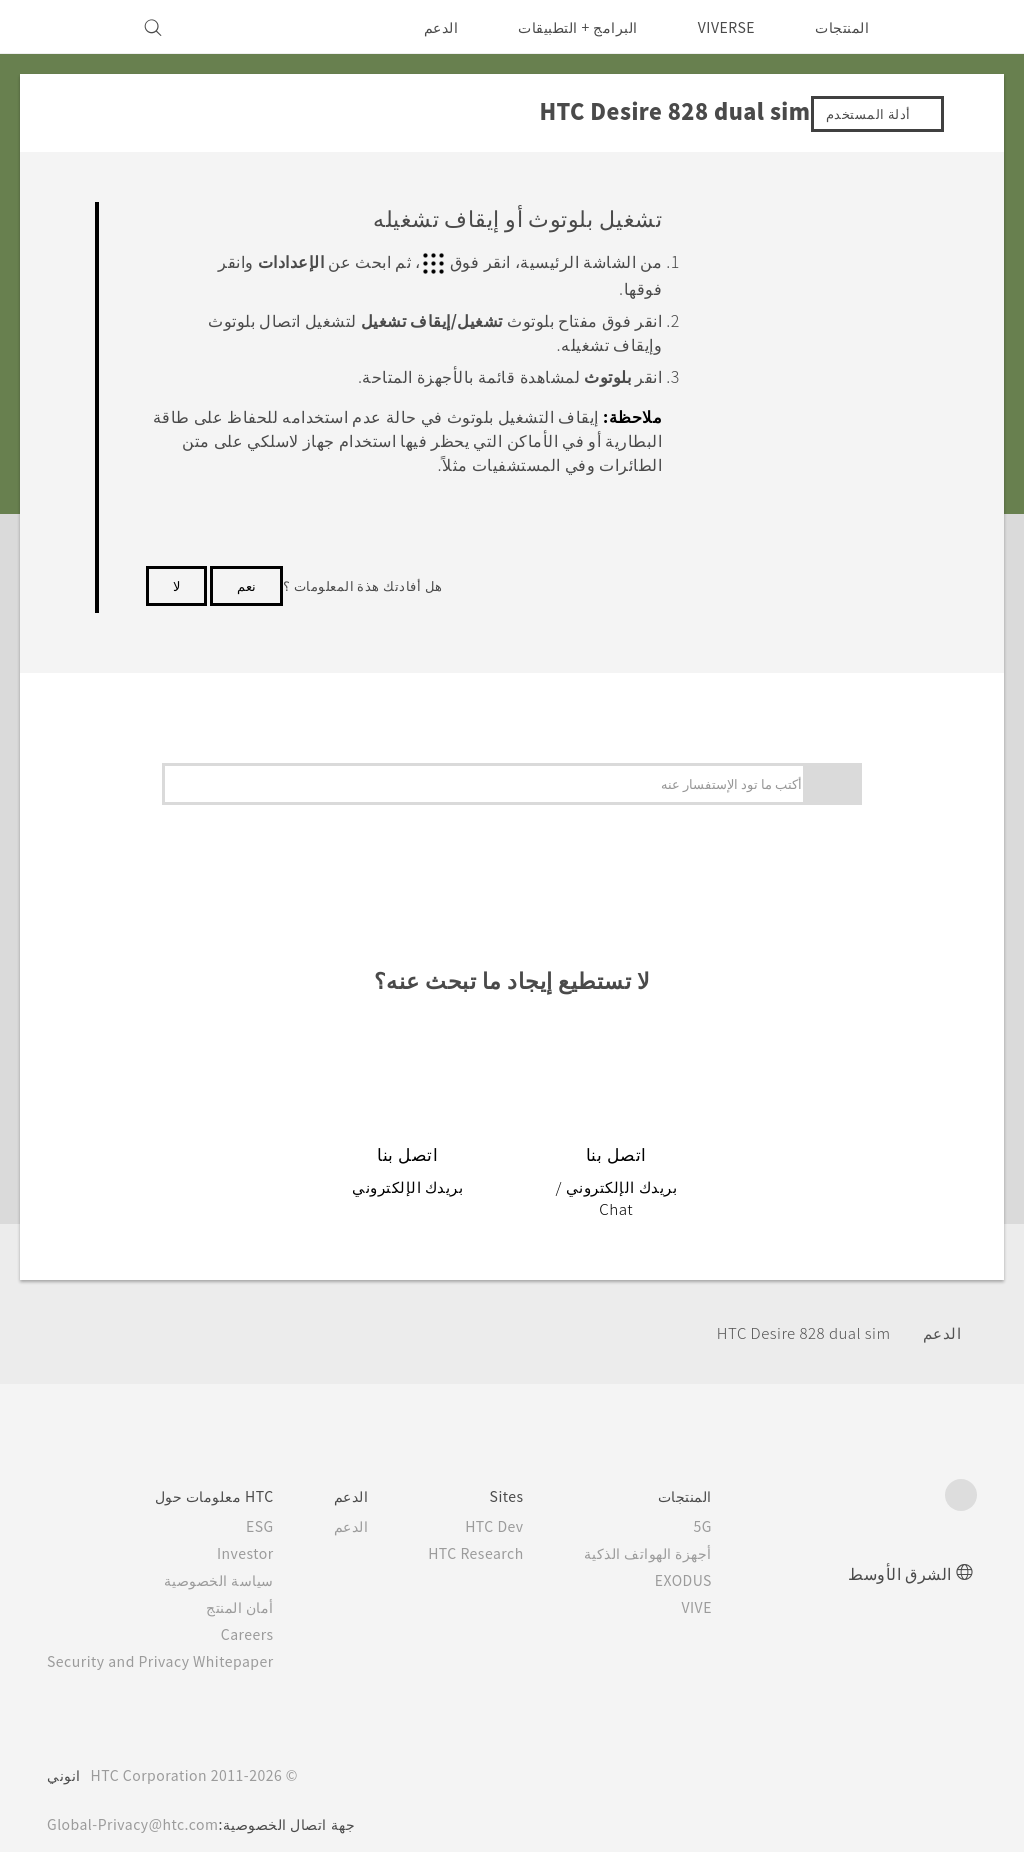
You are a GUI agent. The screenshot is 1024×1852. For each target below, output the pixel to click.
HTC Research (499, 1530)
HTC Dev (519, 1503)
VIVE (723, 1584)
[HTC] (953, 27)
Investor (261, 1530)
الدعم (427, 27)
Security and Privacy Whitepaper (169, 1638)
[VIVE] (74, 27)
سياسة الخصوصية (236, 1557)
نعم (246, 583)
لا (176, 583)
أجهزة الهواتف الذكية (677, 1530)
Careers (263, 1611)
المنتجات (842, 27)
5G (732, 1503)
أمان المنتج (257, 1584)
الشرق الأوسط (900, 1549)
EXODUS (709, 1557)
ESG (276, 1503)
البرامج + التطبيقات (565, 27)
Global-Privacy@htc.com (138, 1801)
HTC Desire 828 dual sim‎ (794, 1310)
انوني (64, 1752)
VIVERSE (721, 27)
